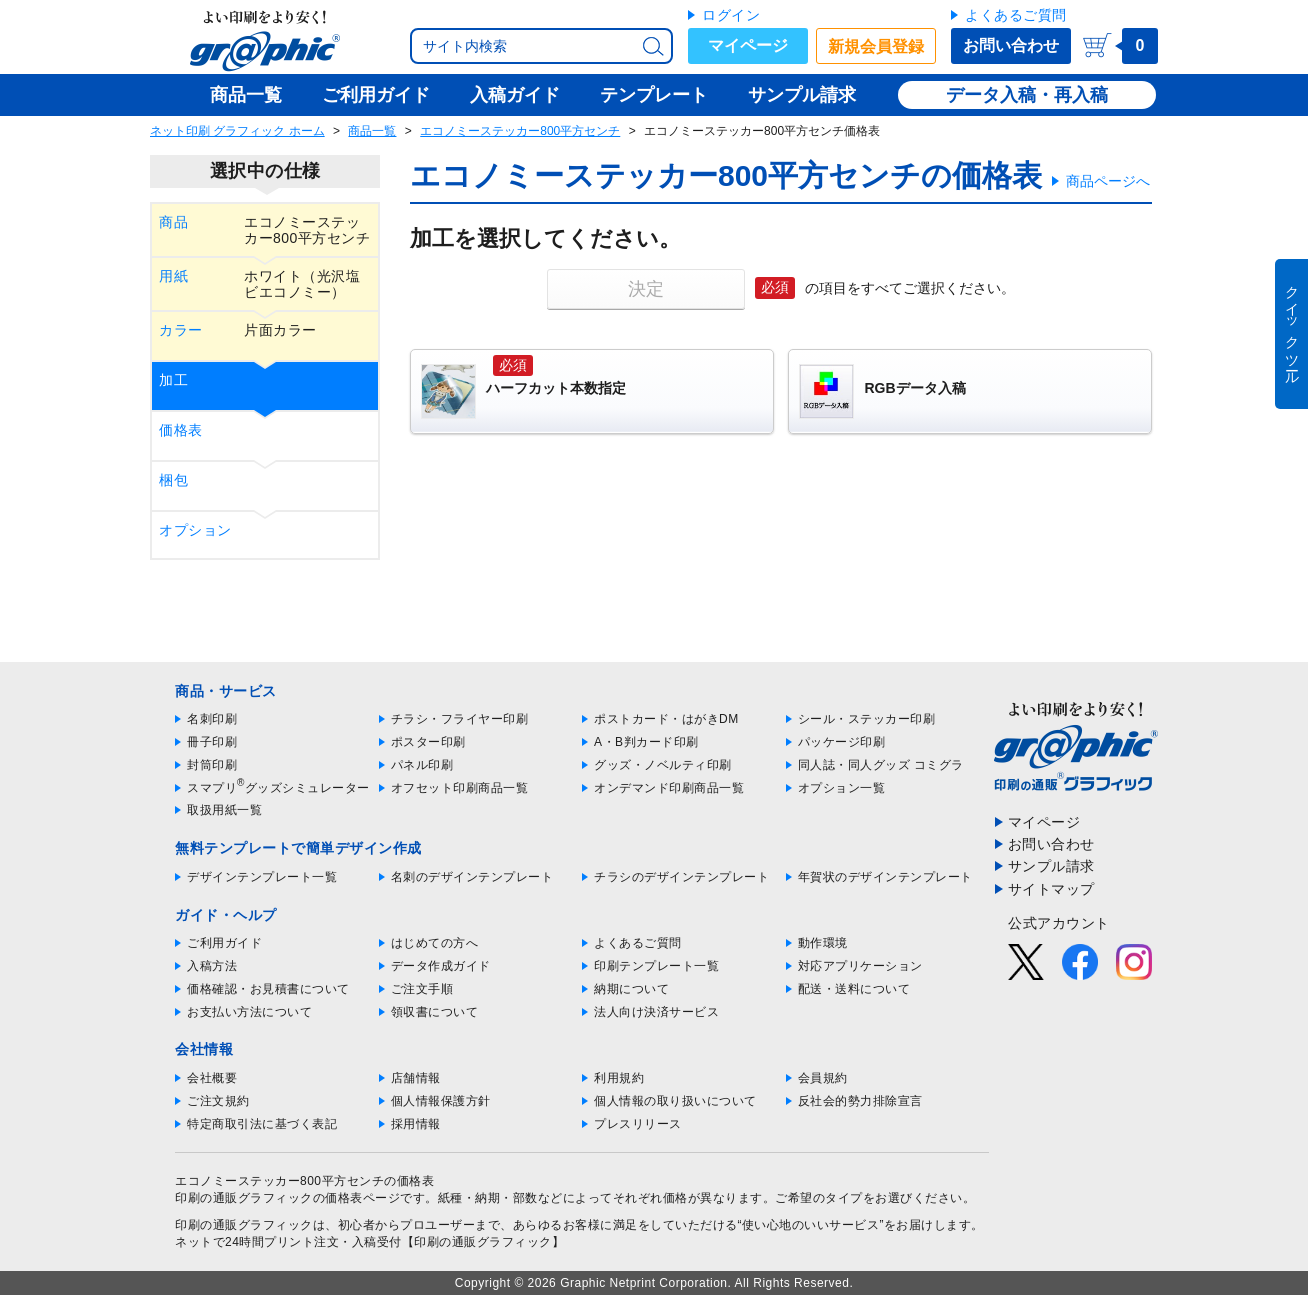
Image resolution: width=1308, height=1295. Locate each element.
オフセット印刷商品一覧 (460, 788)
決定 (646, 289)
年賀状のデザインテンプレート (885, 877)
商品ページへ (1108, 181)
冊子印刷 (212, 742)
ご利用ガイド (224, 943)
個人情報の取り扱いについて (675, 1101)
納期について (631, 989)
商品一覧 (372, 131)
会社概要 (212, 1078)
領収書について (435, 1012)
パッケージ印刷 (842, 742)
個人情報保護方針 (441, 1101)
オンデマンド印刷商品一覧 (669, 788)
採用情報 (416, 1124)
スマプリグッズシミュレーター (278, 788)
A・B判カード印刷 (646, 742)
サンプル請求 (1051, 866)
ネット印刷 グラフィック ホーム (237, 131)
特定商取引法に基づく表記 (262, 1124)
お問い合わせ (1011, 45)
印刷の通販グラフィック (244, 1225)
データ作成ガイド (441, 966)
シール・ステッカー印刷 (867, 719)
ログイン (731, 15)
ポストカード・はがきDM (666, 719)
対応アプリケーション (860, 966)
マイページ (748, 45)
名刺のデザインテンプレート (472, 877)
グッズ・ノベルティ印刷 (663, 765)
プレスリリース (638, 1124)
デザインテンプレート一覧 (262, 877)
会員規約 (823, 1078)
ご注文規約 (218, 1101)
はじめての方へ (435, 943)
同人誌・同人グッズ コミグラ (881, 765)
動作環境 (823, 943)
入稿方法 (212, 966)
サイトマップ (1051, 889)
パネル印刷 (422, 765)
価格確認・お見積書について (268, 989)
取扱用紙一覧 (224, 810)
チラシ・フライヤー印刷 (460, 719)
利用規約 (619, 1078)
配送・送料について (854, 989)
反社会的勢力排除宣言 (860, 1101)
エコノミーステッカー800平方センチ (520, 131)
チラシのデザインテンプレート (681, 877)
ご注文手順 (422, 989)
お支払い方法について (249, 1012)
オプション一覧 (842, 788)
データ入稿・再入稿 (1027, 95)
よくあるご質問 (1016, 15)
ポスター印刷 (428, 742)
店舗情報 (416, 1078)
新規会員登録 (876, 46)
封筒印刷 (212, 765)
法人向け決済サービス (656, 1012)
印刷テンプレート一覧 (656, 966)
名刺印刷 (212, 719)
